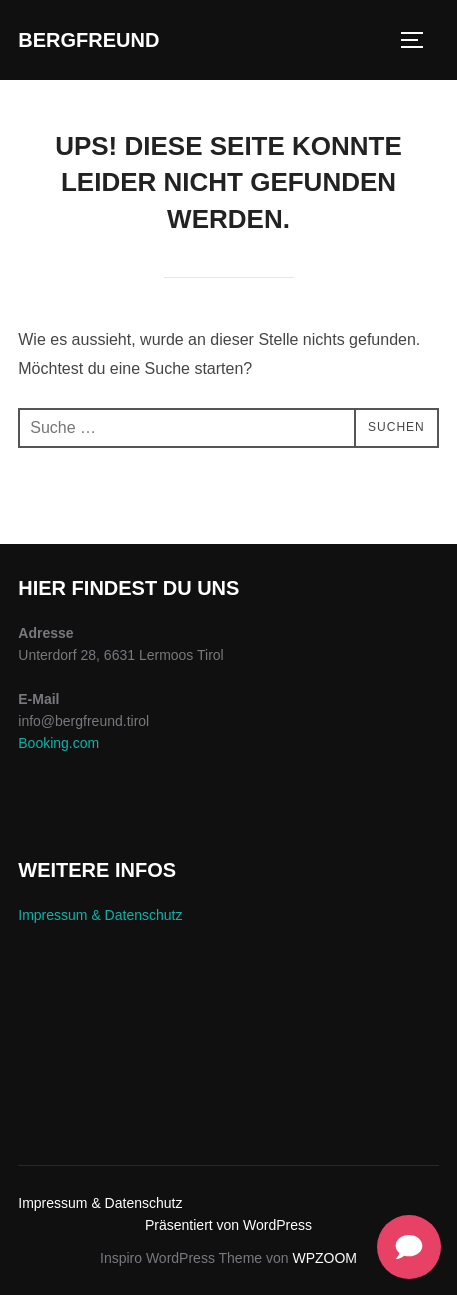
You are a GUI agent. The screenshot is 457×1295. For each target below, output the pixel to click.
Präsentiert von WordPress (228, 1225)
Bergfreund (88, 40)
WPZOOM (324, 1258)
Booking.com (58, 743)
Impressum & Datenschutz (100, 915)
